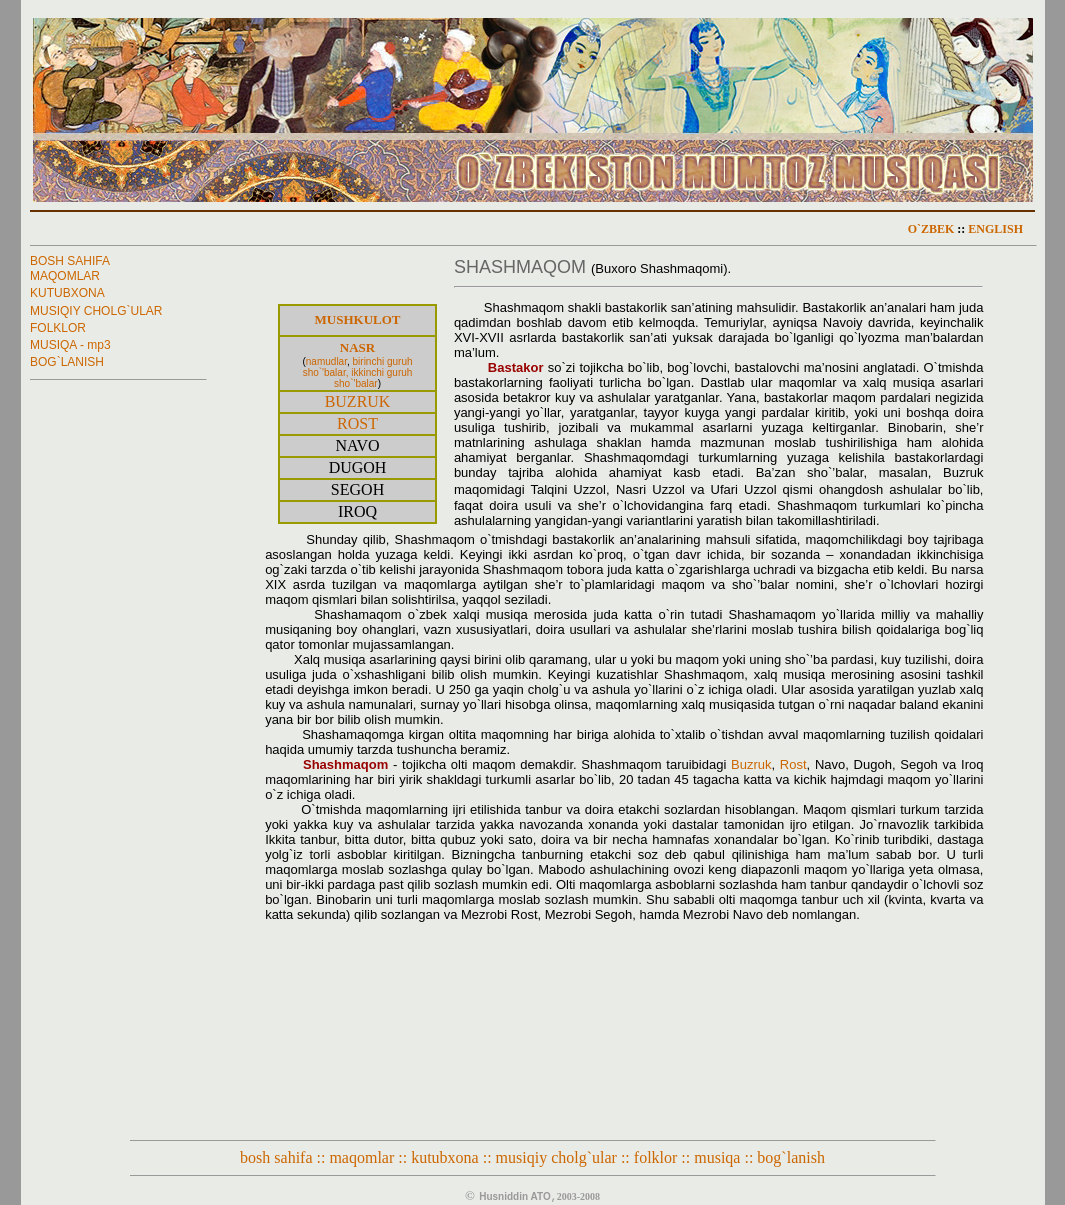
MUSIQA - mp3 (70, 345)
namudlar (326, 361)
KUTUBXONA (67, 293)
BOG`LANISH (67, 362)
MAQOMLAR (65, 276)
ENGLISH (995, 229)
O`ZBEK (931, 229)
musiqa (717, 1157)
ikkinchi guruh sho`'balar (373, 378)
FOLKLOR (58, 328)
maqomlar (361, 1157)
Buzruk (751, 764)
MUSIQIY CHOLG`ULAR (96, 311)
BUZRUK (358, 401)
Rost (793, 764)
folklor (656, 1157)
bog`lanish (791, 1157)
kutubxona (445, 1157)
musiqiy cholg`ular (558, 1157)
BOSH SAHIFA (70, 261)
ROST (357, 423)
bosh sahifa (278, 1157)
